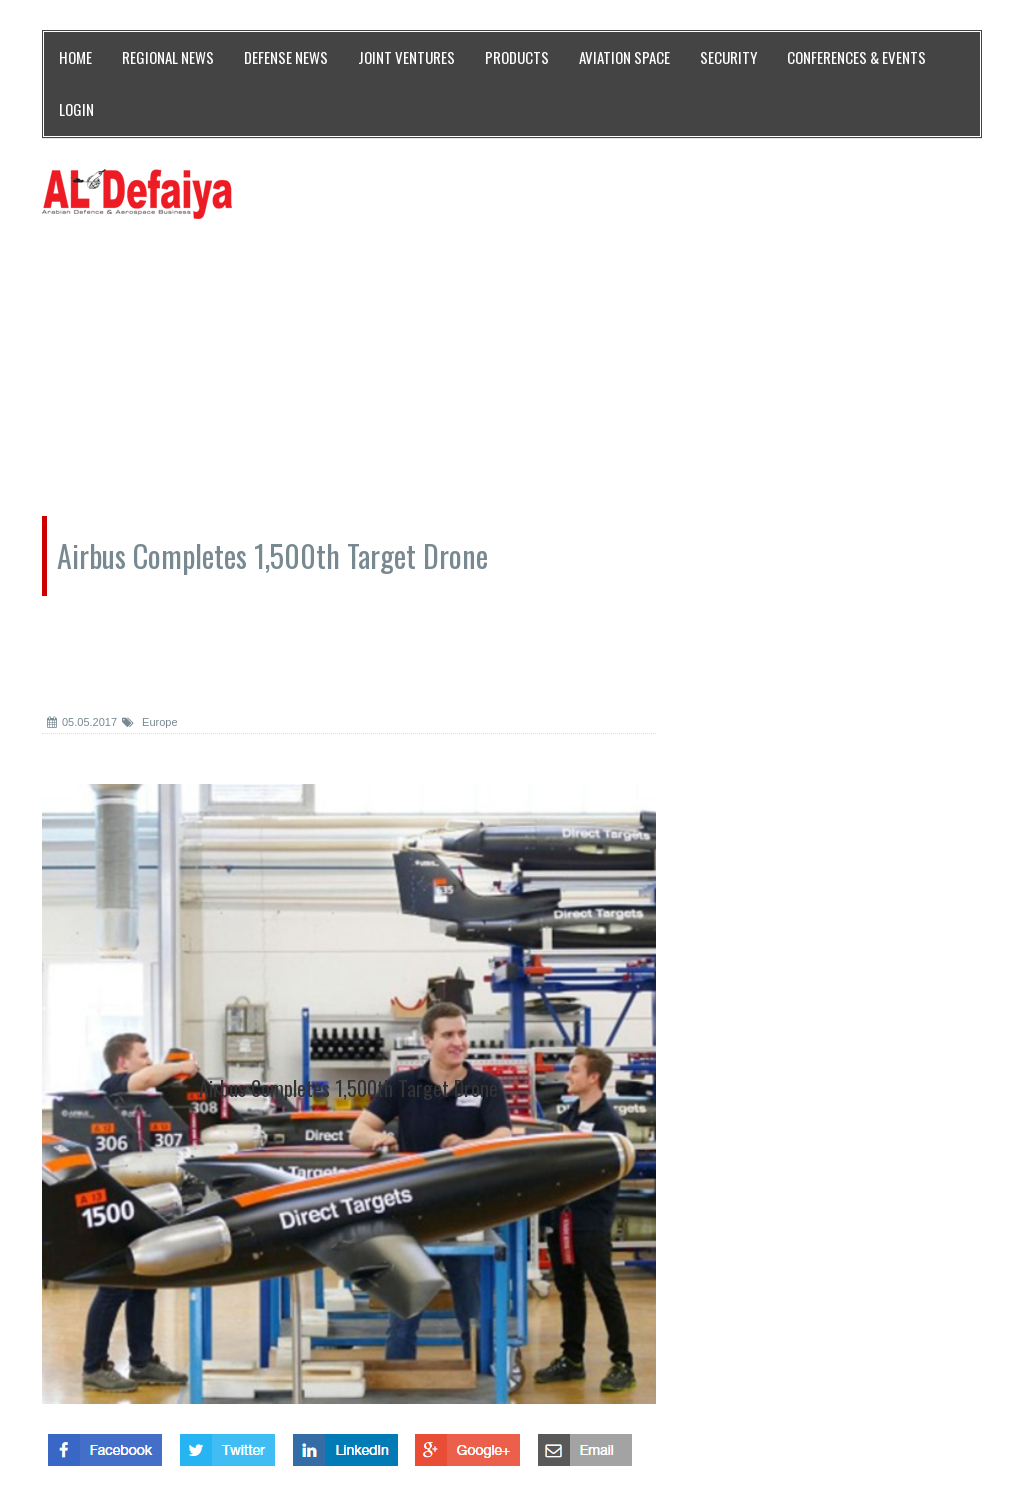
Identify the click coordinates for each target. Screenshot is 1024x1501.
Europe (150, 722)
